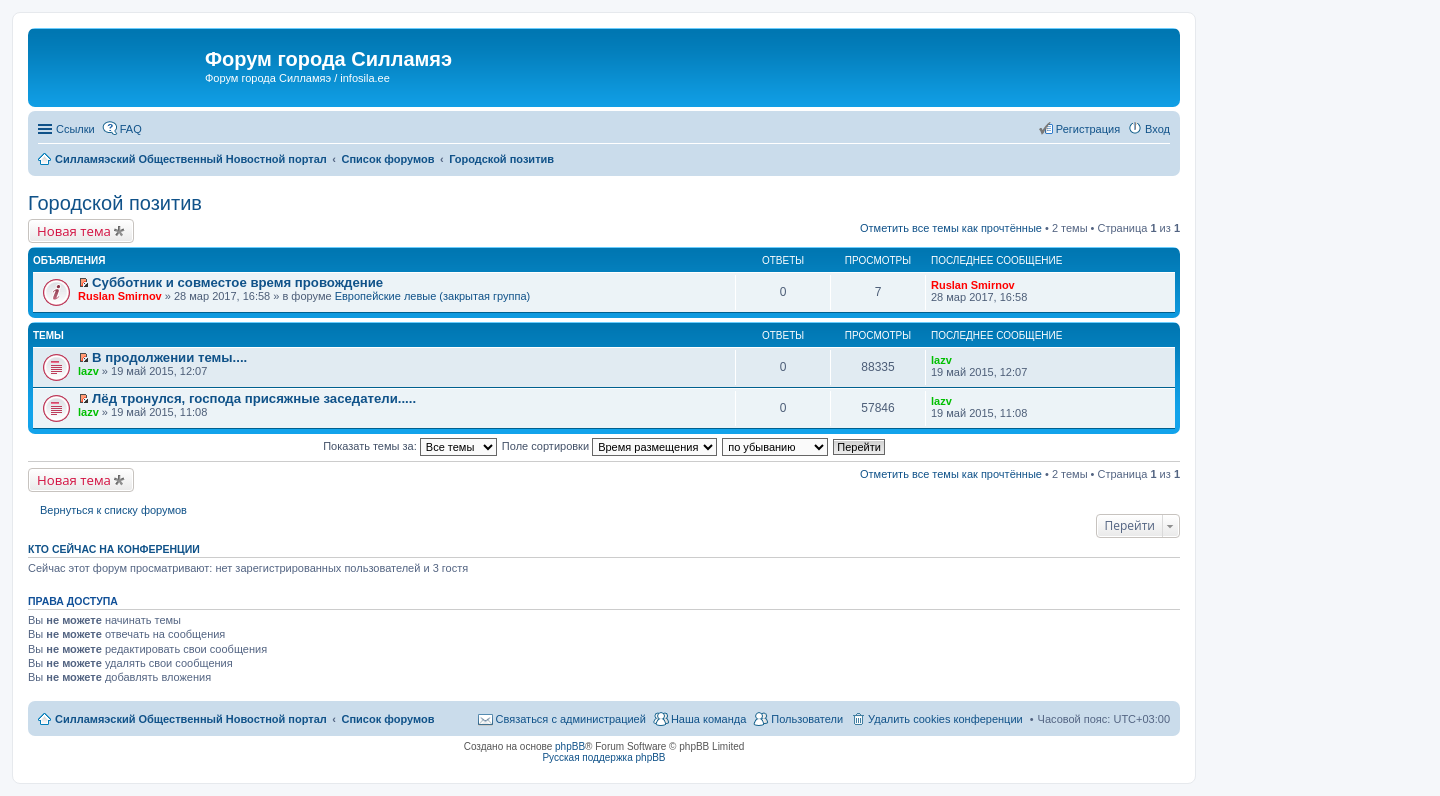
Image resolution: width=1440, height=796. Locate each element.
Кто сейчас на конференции (114, 549)
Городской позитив (115, 203)
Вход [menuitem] (1157, 129)
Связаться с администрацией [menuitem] (571, 719)
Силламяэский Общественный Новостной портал (191, 719)
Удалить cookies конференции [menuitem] (945, 719)
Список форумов (387, 719)
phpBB (570, 746)
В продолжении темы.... (169, 357)
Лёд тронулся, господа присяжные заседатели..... (254, 398)
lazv (88, 371)
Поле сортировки (609, 446)
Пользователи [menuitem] (807, 719)
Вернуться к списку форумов (113, 510)
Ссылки (75, 129)
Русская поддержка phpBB (603, 757)
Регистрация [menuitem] (1088, 129)
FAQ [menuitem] (131, 129)
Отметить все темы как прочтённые (951, 228)
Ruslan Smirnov (120, 296)
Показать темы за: (410, 446)
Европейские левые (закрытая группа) (433, 296)
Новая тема (74, 231)
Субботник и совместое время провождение (237, 282)
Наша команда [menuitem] (708, 719)
